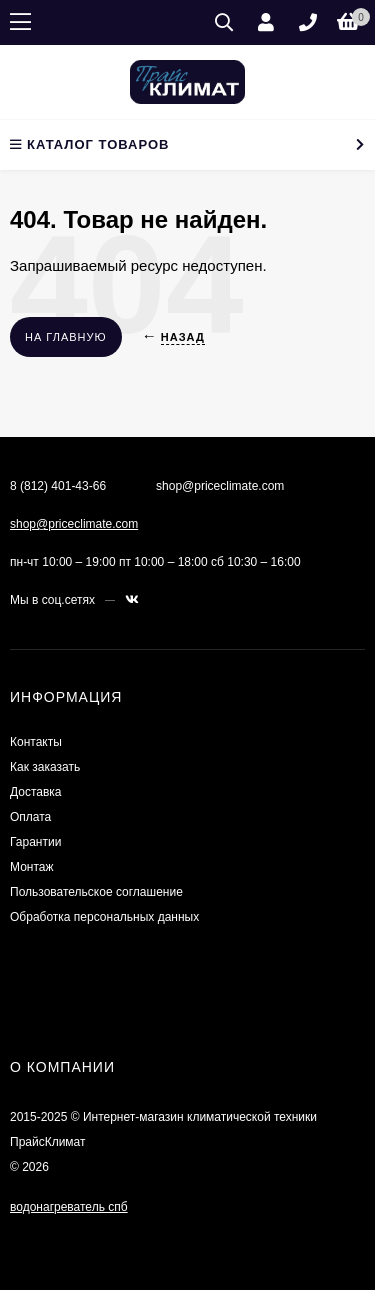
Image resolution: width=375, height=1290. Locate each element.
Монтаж (32, 867)
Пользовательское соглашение (96, 892)
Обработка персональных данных (104, 917)
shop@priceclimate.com (74, 524)
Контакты (36, 742)
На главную (66, 337)
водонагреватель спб (69, 1207)
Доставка (36, 792)
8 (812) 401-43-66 (58, 486)
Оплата (30, 817)
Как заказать (45, 767)
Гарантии (35, 842)
